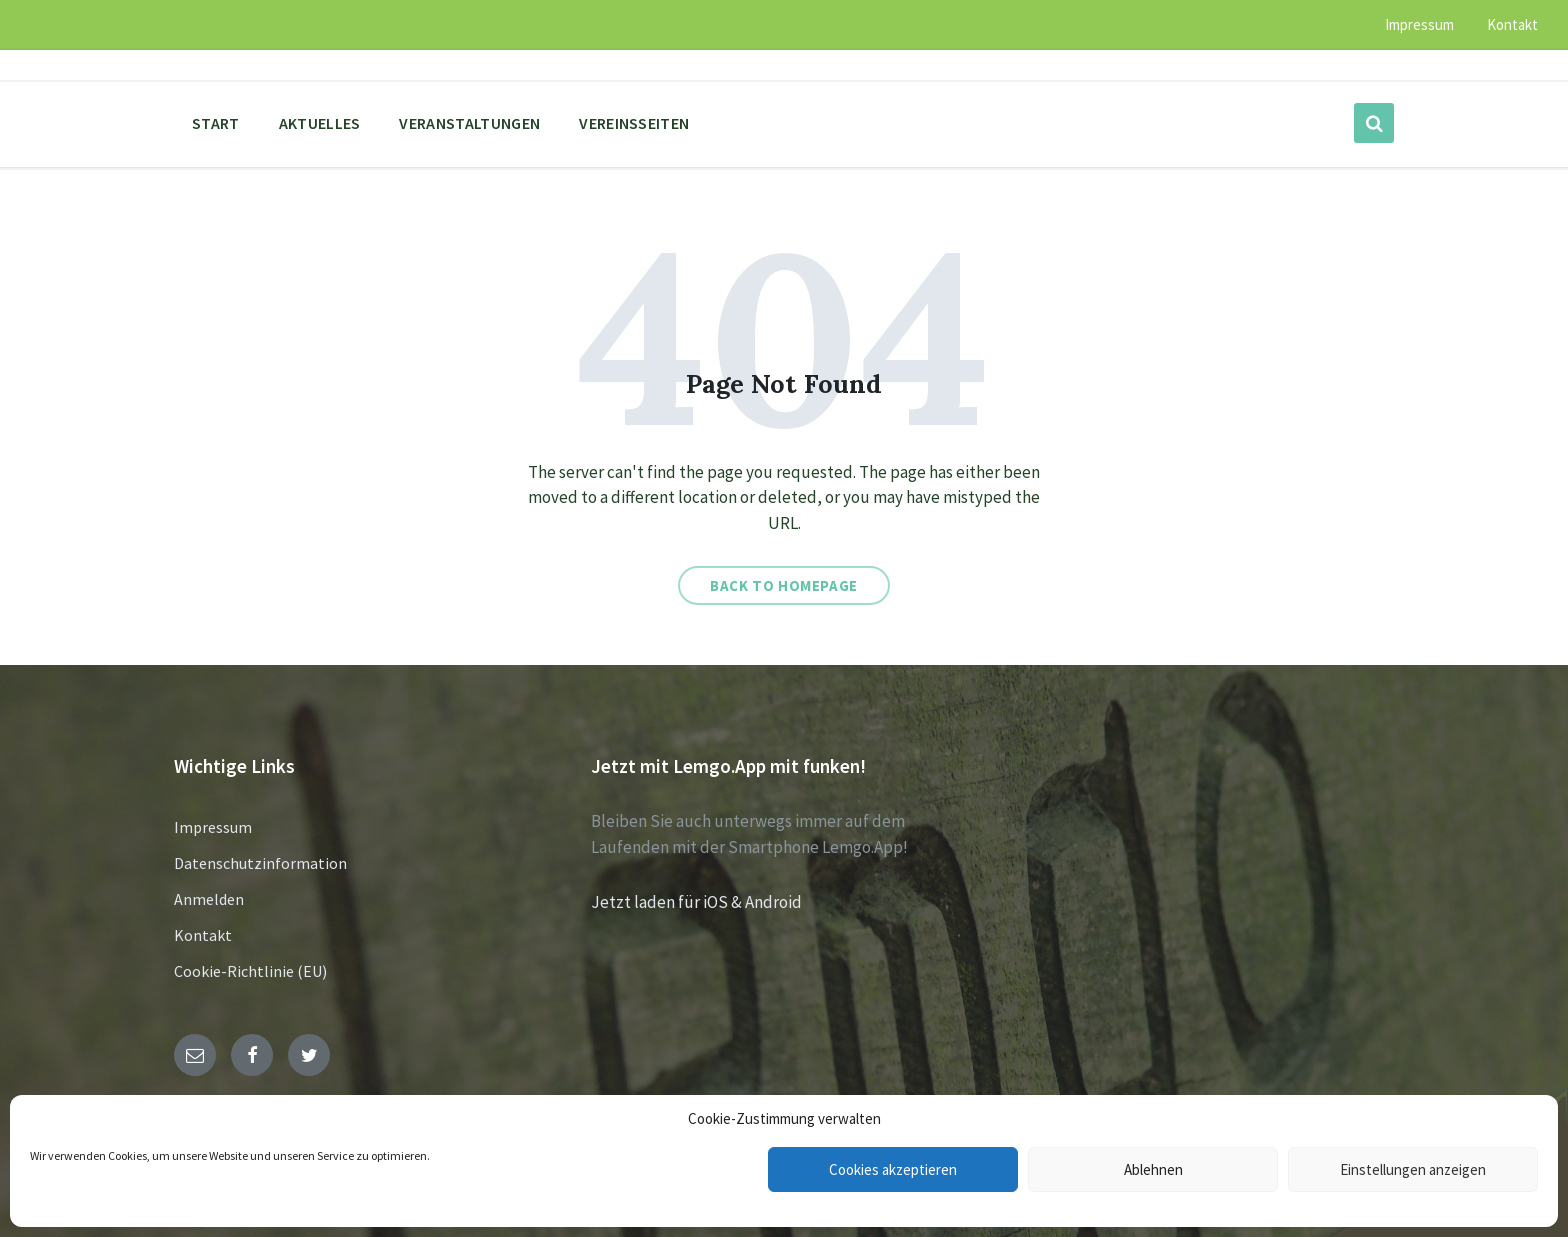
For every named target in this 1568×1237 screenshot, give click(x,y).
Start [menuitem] (216, 123)
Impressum (213, 827)
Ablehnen (1153, 1169)
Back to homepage (784, 585)
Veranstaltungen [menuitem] (469, 123)
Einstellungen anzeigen (1413, 1169)
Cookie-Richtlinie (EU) (250, 971)
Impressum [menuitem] (1419, 24)
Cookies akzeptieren (893, 1169)
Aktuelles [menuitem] (320, 123)
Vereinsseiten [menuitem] (634, 123)
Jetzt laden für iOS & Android (696, 902)
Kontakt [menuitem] (1512, 24)
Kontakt (203, 935)
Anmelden (209, 899)
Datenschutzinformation (260, 863)
